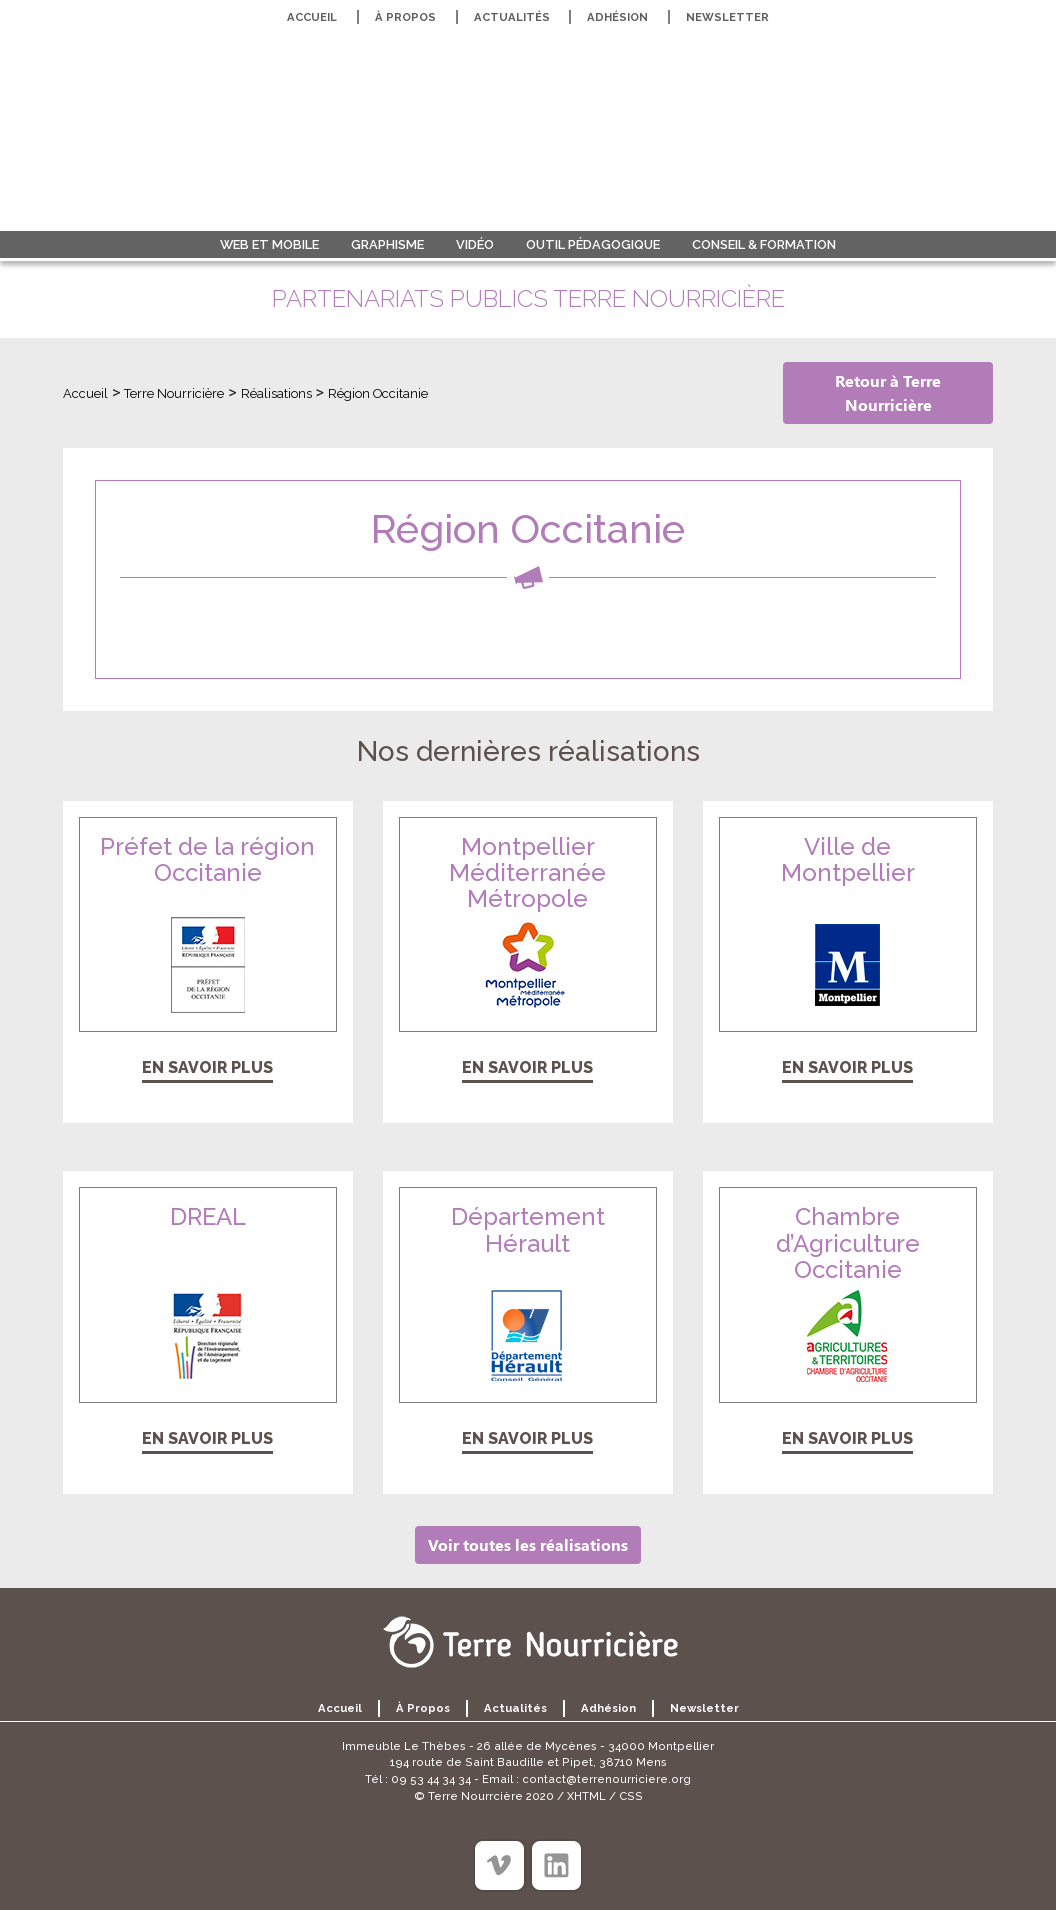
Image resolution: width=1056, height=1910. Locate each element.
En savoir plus (207, 1067)
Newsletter (727, 17)
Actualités (512, 17)
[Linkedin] (556, 1865)
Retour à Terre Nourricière (888, 392)
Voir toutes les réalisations (528, 1544)
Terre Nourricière (174, 393)
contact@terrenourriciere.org (606, 1779)
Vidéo (475, 244)
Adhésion (617, 17)
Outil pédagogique (593, 244)
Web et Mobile (269, 244)
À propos (405, 17)
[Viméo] (499, 1865)
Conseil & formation (764, 244)
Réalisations (276, 393)
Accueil (312, 17)
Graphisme (387, 244)
